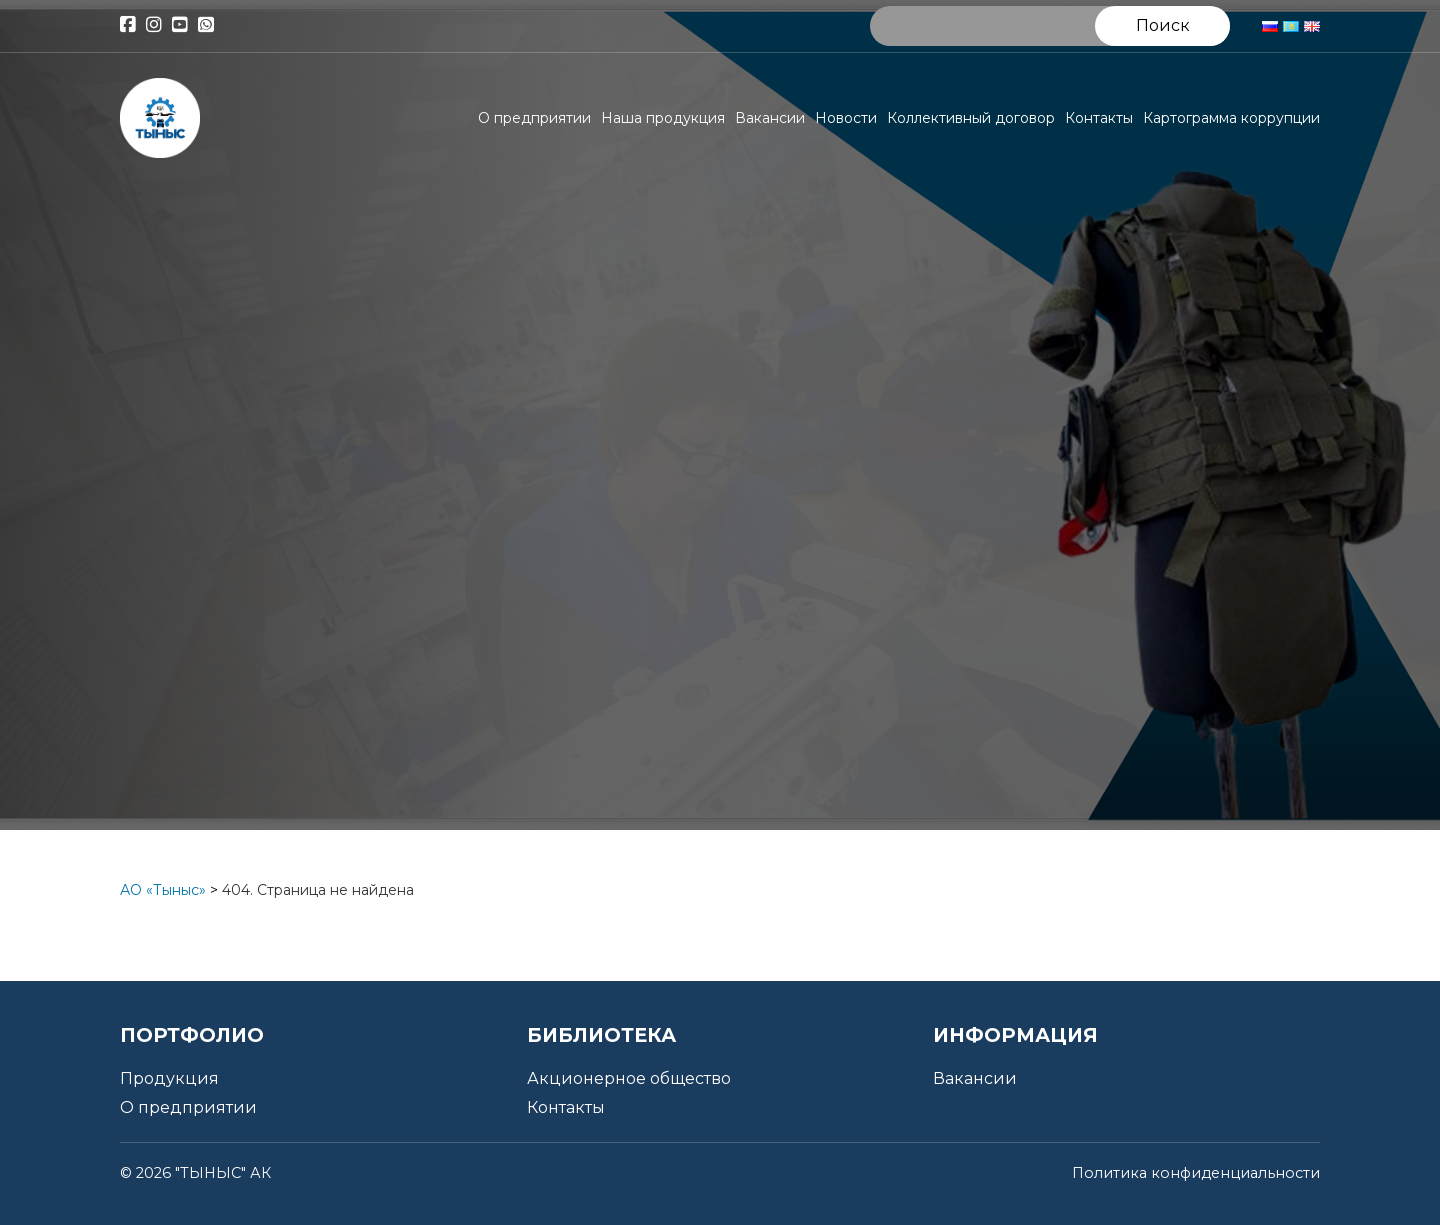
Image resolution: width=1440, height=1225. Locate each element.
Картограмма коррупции (1231, 118)
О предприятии (534, 118)
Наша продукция (663, 118)
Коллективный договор (971, 118)
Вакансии (770, 118)
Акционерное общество (629, 1078)
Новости (846, 118)
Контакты (1099, 118)
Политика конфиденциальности (1196, 1173)
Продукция (169, 1078)
